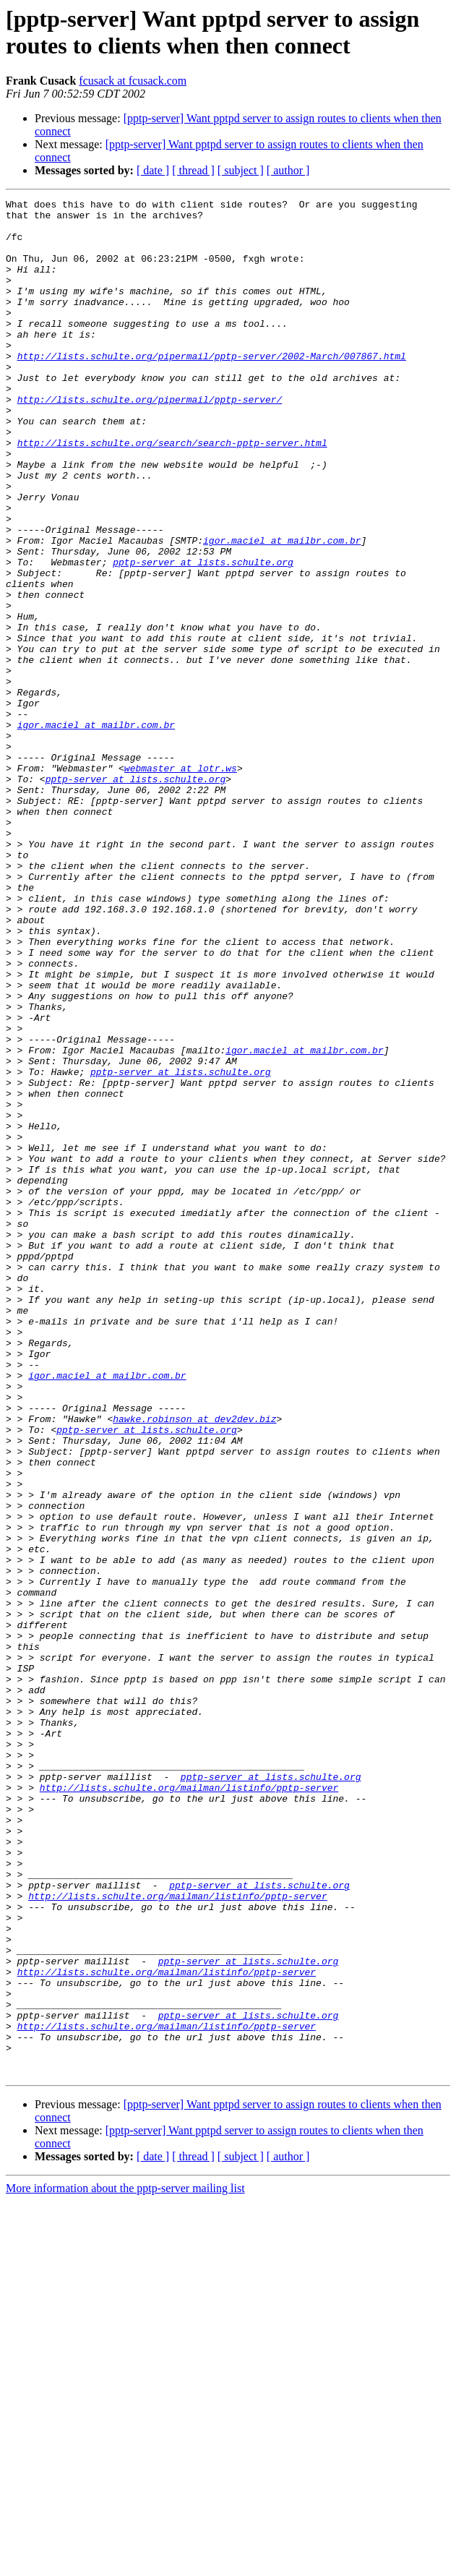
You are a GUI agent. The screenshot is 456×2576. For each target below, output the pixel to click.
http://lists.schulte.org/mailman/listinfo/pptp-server (189, 2106)
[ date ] (153, 170)
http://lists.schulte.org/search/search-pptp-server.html (172, 492)
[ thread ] (193, 170)
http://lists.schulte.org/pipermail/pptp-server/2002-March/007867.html (211, 388)
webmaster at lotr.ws (180, 882)
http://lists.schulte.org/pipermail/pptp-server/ (150, 440)
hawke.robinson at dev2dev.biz (194, 1663)
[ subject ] (241, 170)
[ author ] (288, 170)
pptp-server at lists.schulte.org (203, 635)
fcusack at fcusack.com (132, 80)
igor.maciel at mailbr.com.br (282, 609)
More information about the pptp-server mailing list (125, 2563)
